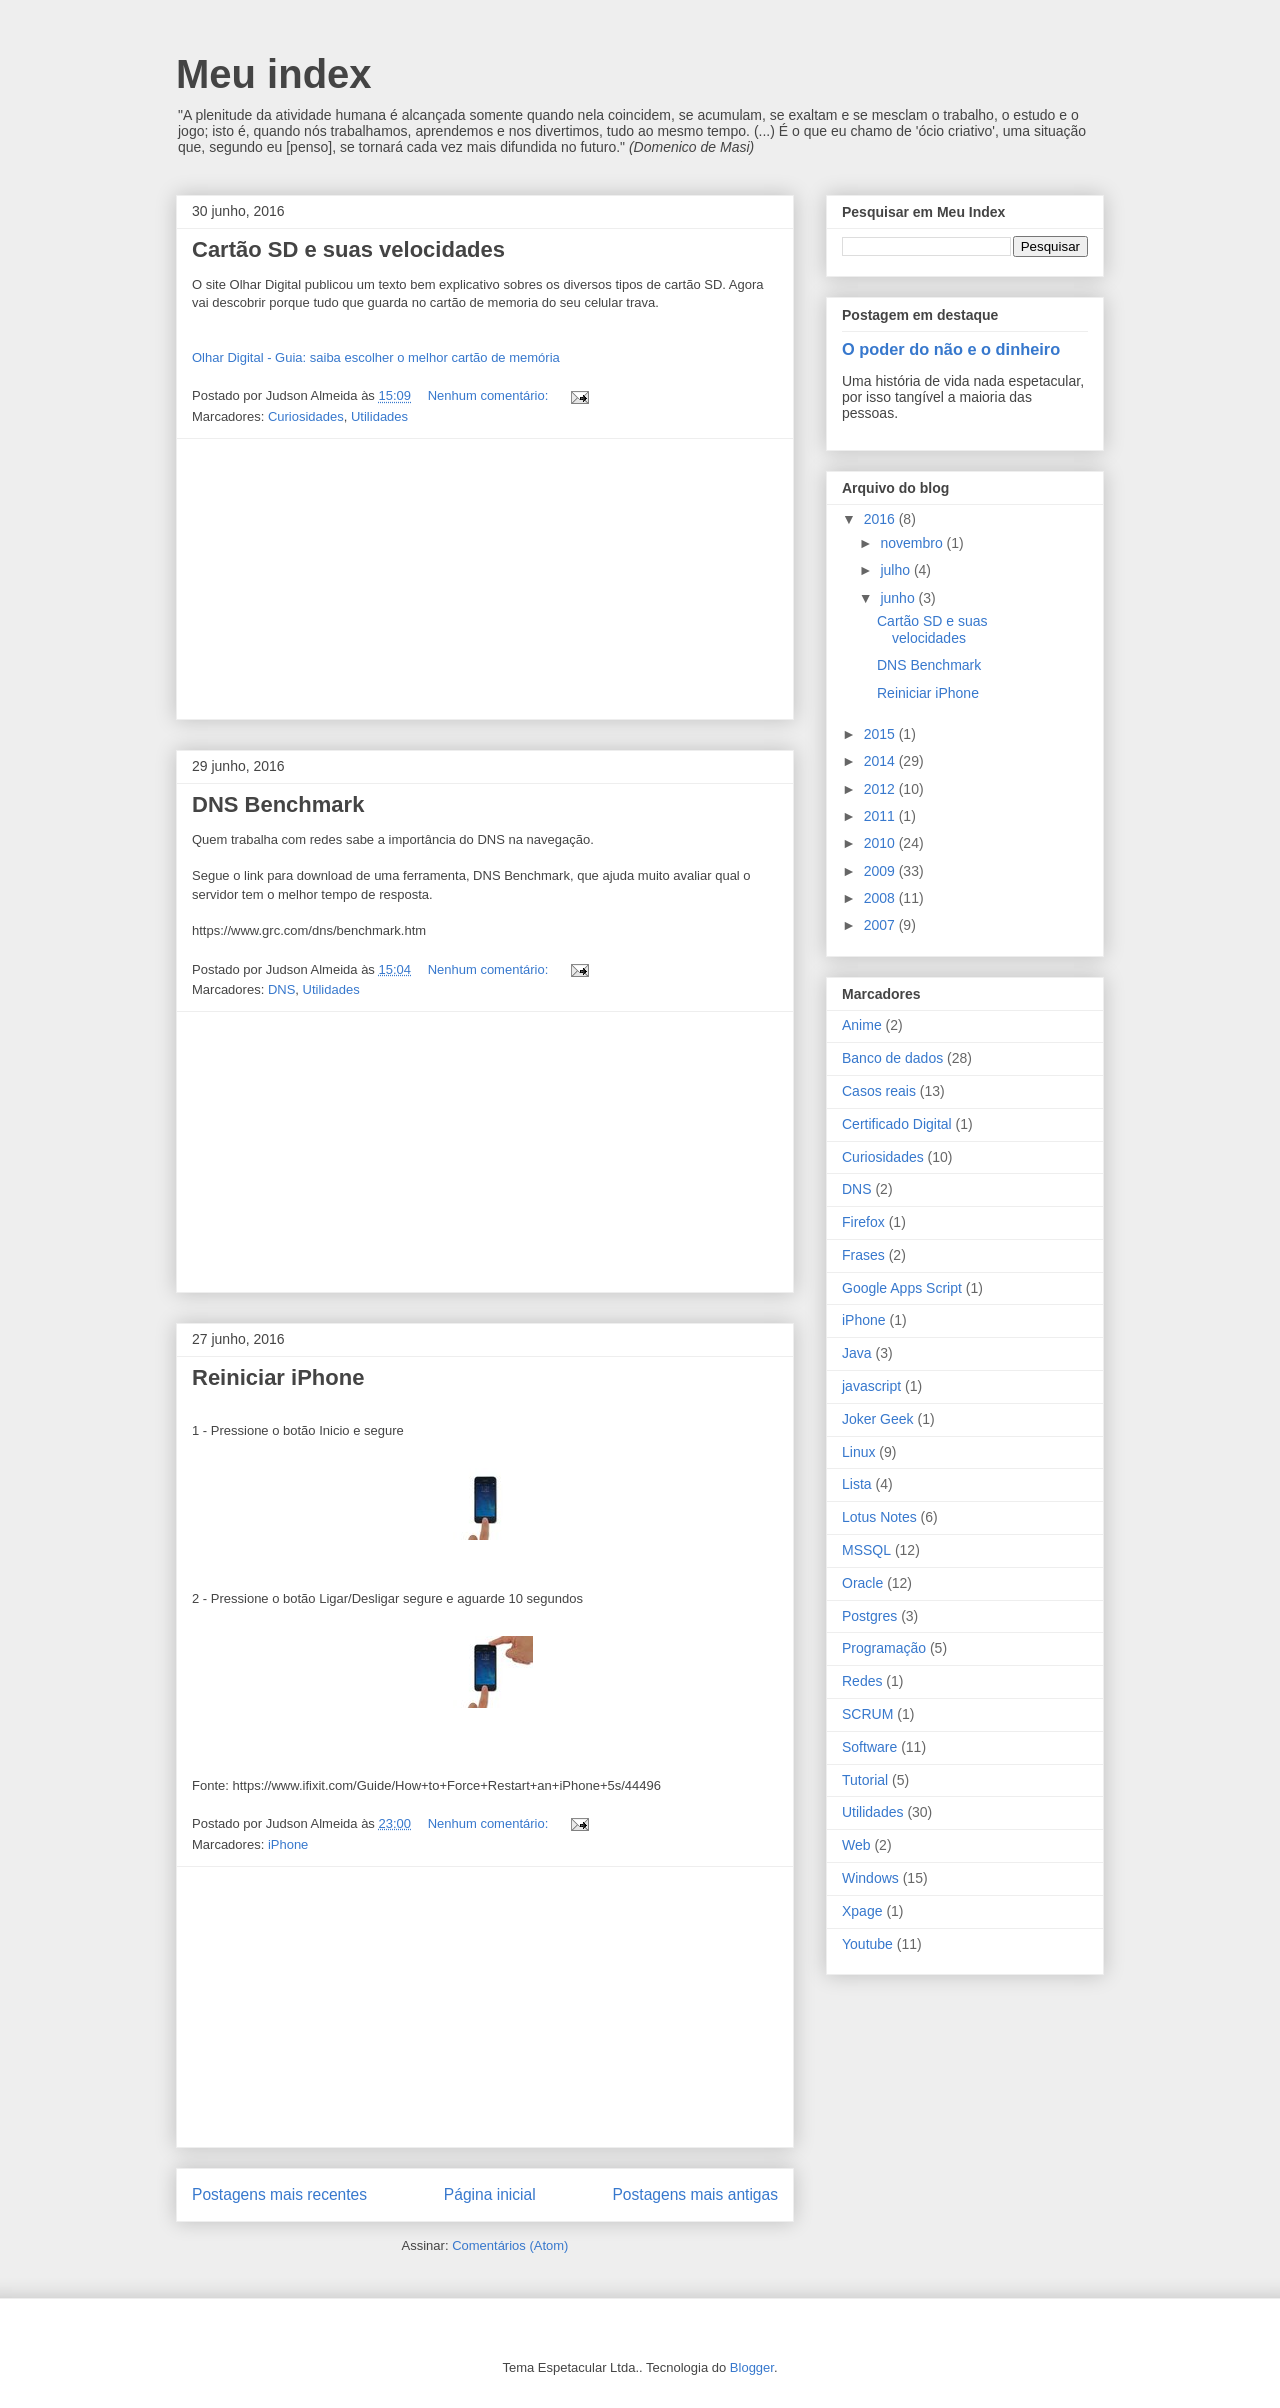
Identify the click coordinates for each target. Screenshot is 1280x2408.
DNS (281, 989)
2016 (881, 519)
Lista (857, 1484)
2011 (881, 816)
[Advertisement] (485, 579)
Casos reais (879, 1091)
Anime (862, 1025)
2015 (881, 734)
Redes (862, 1681)
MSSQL (866, 1550)
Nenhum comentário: (490, 395)
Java (857, 1353)
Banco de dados (892, 1058)
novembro (913, 543)
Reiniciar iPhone (278, 1377)
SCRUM (867, 1714)
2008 (881, 898)
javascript (871, 1386)
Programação (884, 1648)
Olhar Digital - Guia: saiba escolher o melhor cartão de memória (376, 357)
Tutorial (865, 1780)
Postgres (869, 1616)
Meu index (274, 74)
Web (856, 1845)
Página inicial (490, 2194)
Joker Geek (878, 1419)
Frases (863, 1255)
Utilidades (379, 416)
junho (899, 598)
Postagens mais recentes (279, 2194)
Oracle (862, 1583)
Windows (870, 1878)
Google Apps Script (902, 1288)
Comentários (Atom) (510, 2245)
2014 (881, 761)
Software (869, 1747)
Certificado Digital (897, 1124)
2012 (881, 789)
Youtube (867, 1944)
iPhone (288, 1844)
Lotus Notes (879, 1517)
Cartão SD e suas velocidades (348, 249)
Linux (858, 1452)
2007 (881, 925)
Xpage (862, 1911)
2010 (881, 843)
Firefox (863, 1222)
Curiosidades (306, 416)
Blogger (752, 2367)
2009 (881, 871)
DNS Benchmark (278, 804)
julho (896, 570)
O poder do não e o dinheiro (951, 349)
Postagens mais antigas (695, 2194)
